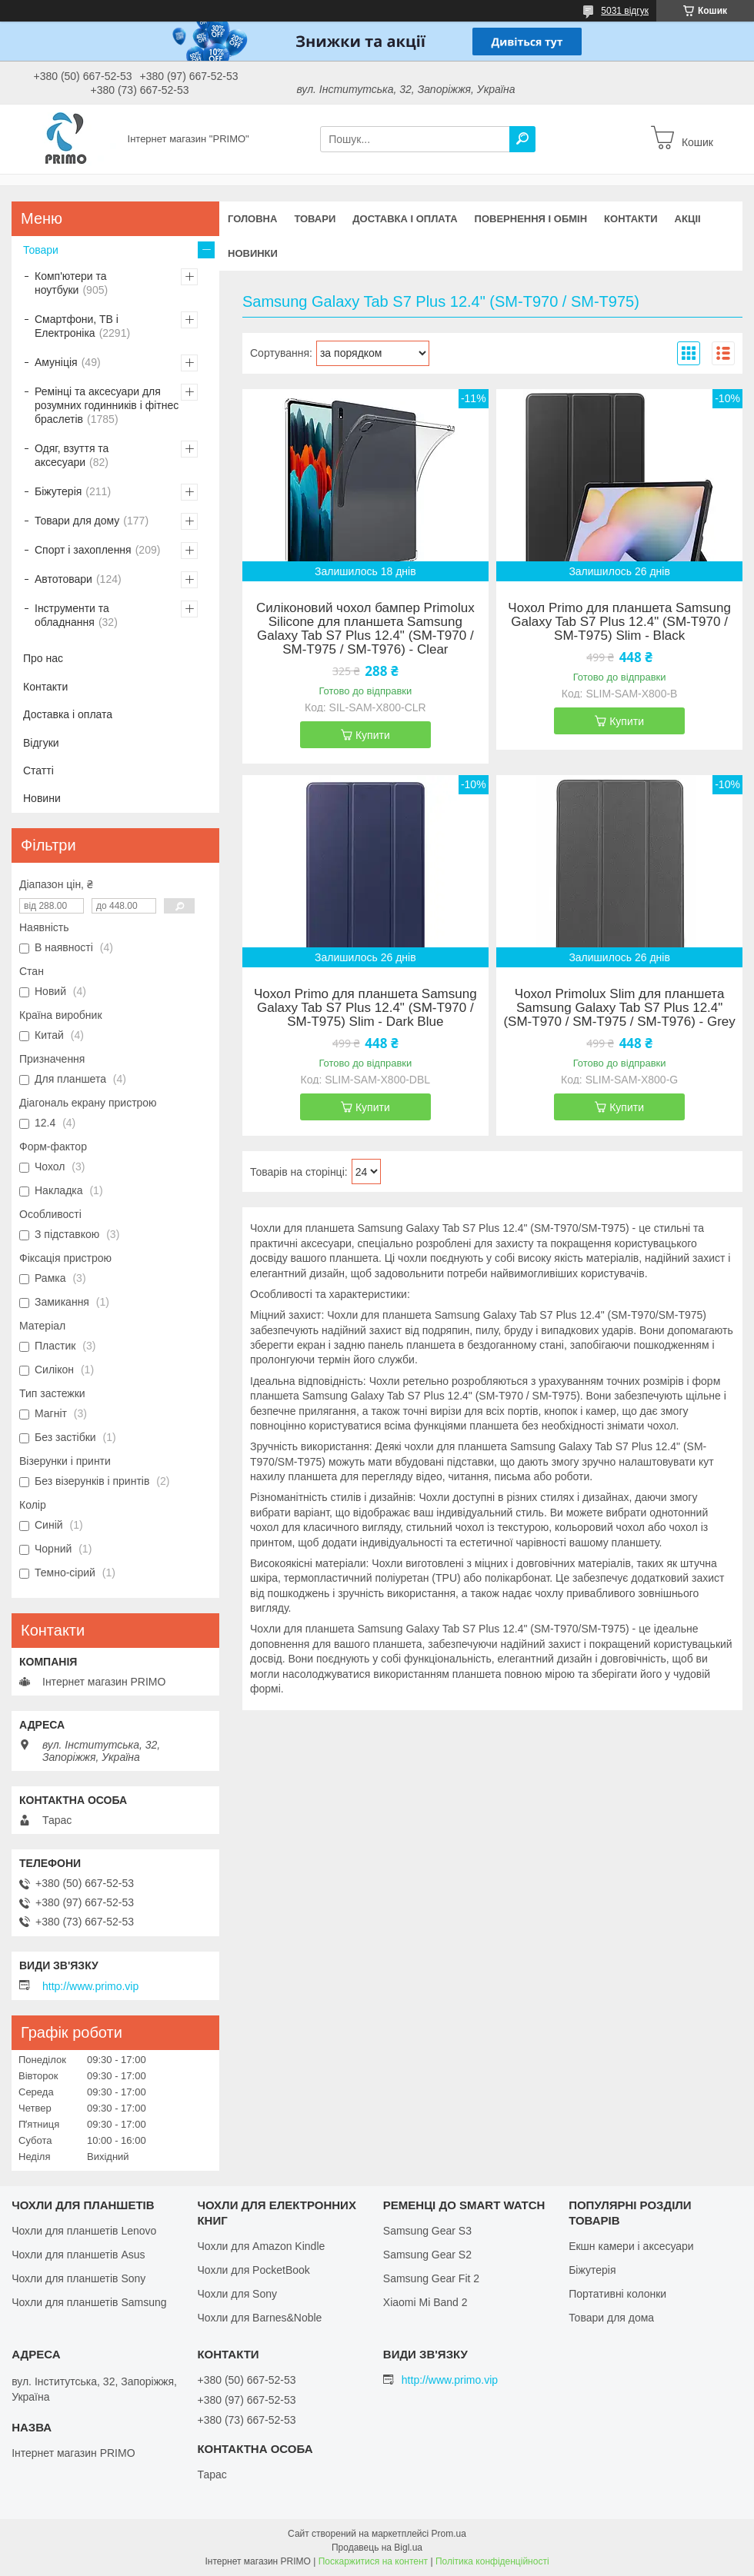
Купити (372, 735)
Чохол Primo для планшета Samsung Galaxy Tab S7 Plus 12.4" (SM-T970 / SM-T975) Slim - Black (619, 622)
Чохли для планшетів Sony (78, 2278)
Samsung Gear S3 (427, 2231)
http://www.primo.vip (90, 1986)
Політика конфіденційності (492, 2561)
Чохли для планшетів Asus (78, 2254)
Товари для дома (611, 2317)
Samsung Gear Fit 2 (431, 2278)
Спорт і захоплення (83, 550)
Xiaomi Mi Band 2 (425, 2302)
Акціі (688, 219)
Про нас (43, 658)
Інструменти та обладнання (72, 615)
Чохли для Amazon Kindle (261, 2246)
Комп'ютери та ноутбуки (71, 283)
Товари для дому (77, 520)
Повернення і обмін (531, 219)
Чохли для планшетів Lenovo (84, 2231)
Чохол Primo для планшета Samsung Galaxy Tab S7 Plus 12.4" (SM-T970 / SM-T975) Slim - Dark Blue (365, 1008)
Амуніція (56, 362)
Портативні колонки (617, 2294)
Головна (252, 219)
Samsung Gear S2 (427, 2254)
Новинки (253, 253)
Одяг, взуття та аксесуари (71, 455)
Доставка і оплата (404, 219)
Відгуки (41, 743)
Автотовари (63, 579)
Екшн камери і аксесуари (631, 2246)
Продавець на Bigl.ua (377, 2547)
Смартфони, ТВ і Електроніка (76, 326)
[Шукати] (522, 139)
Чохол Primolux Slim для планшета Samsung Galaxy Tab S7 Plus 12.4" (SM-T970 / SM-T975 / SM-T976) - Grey (619, 1008)
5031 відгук (625, 10)
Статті (38, 770)
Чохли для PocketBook (253, 2270)
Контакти (631, 219)
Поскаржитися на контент (373, 2561)
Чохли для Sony (237, 2294)
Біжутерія (58, 491)
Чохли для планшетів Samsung (89, 2302)
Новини (42, 798)
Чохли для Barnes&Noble (259, 2317)
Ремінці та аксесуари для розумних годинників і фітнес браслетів (106, 405)
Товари (314, 219)
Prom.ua (449, 2533)
